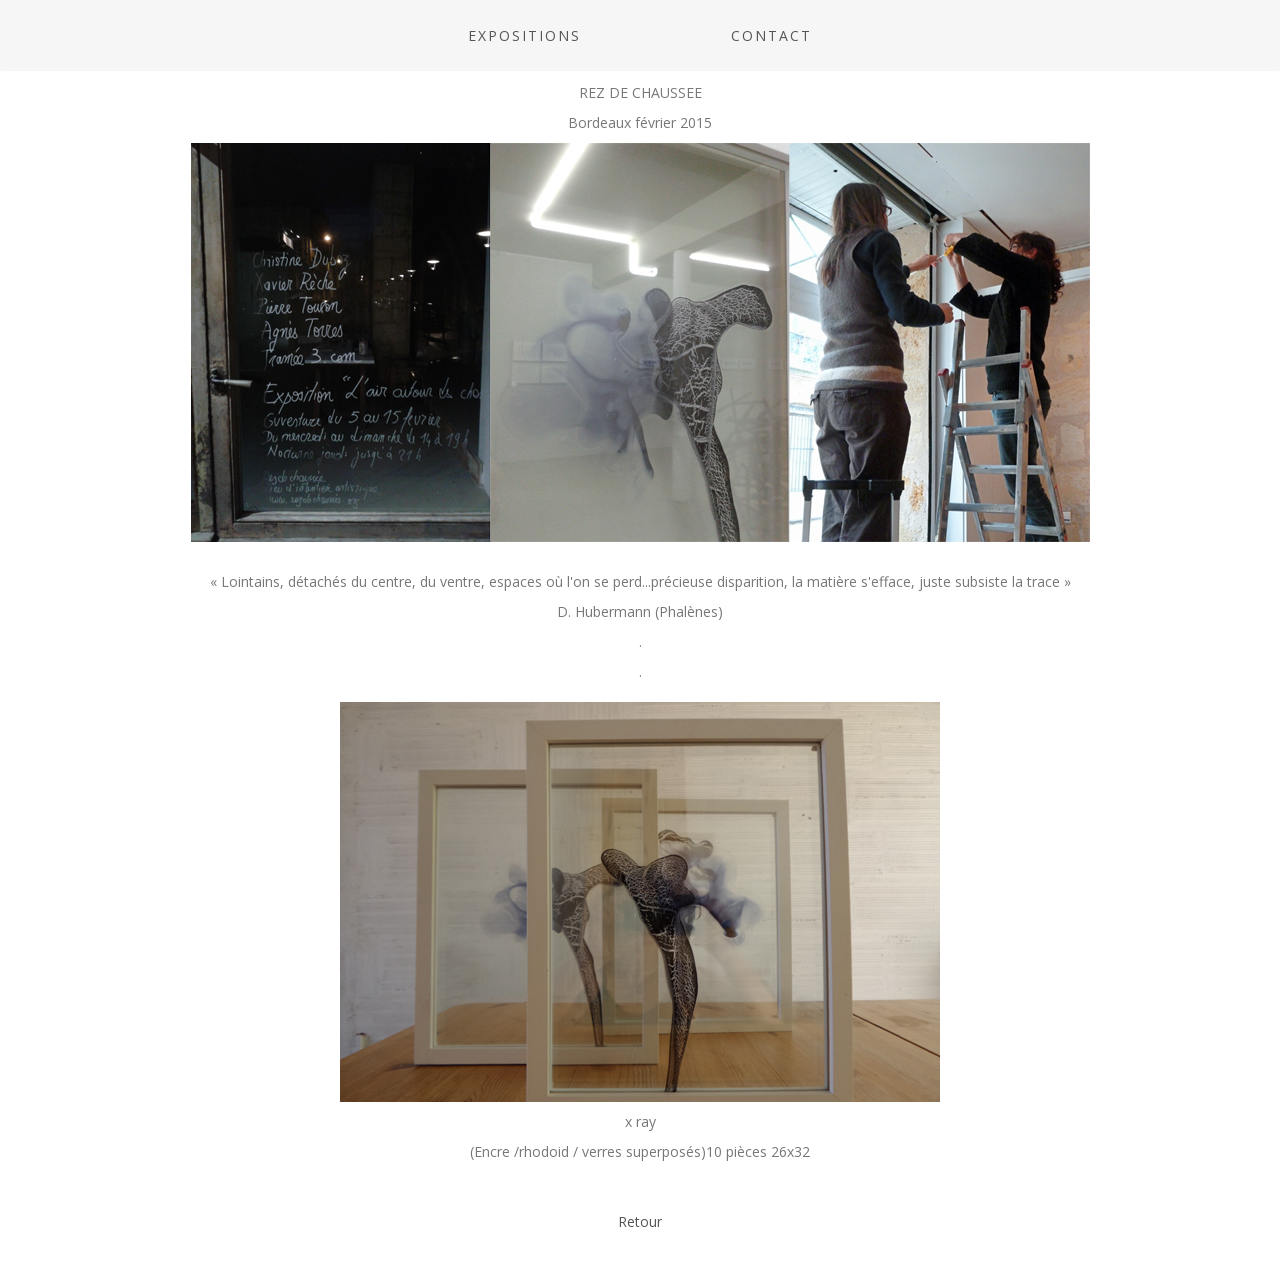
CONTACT (771, 35)
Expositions (524, 35)
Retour (640, 1221)
